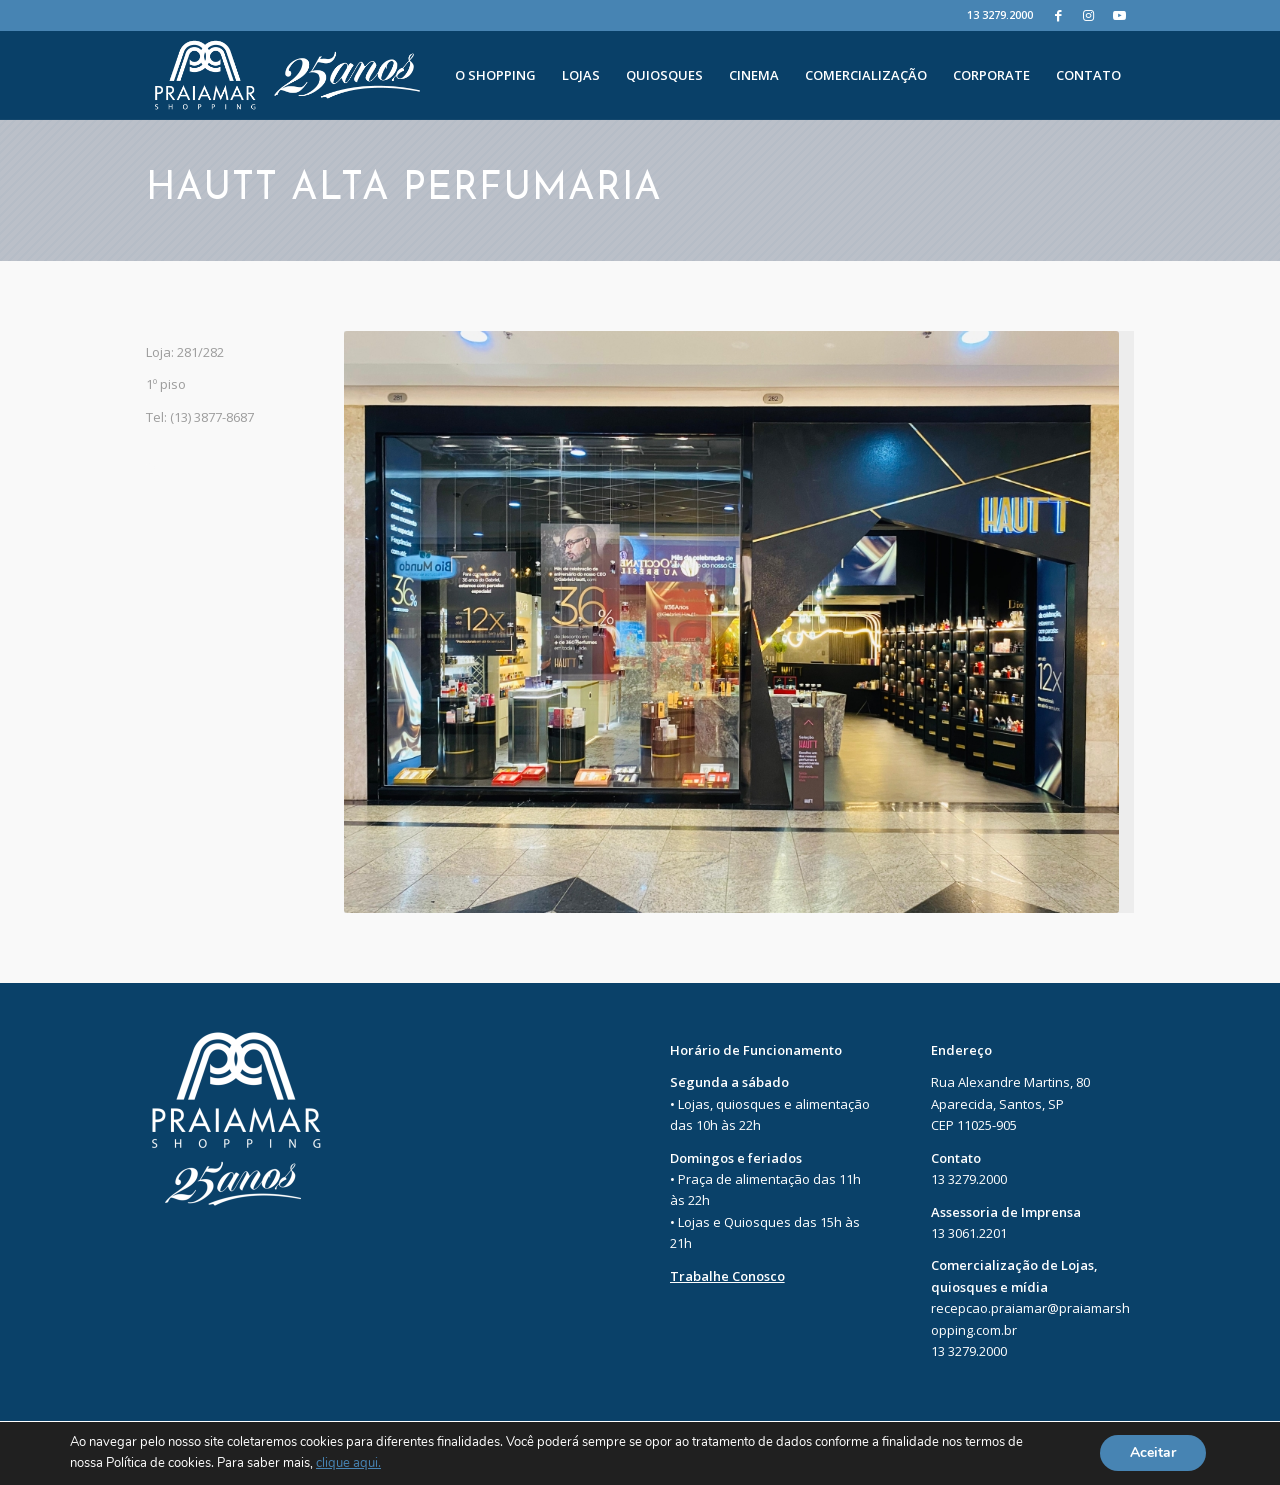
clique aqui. (348, 1464)
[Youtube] (1119, 15)
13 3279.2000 (1000, 14)
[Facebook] (1058, 15)
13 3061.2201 (969, 1233)
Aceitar (1153, 1453)
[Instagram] (1088, 15)
